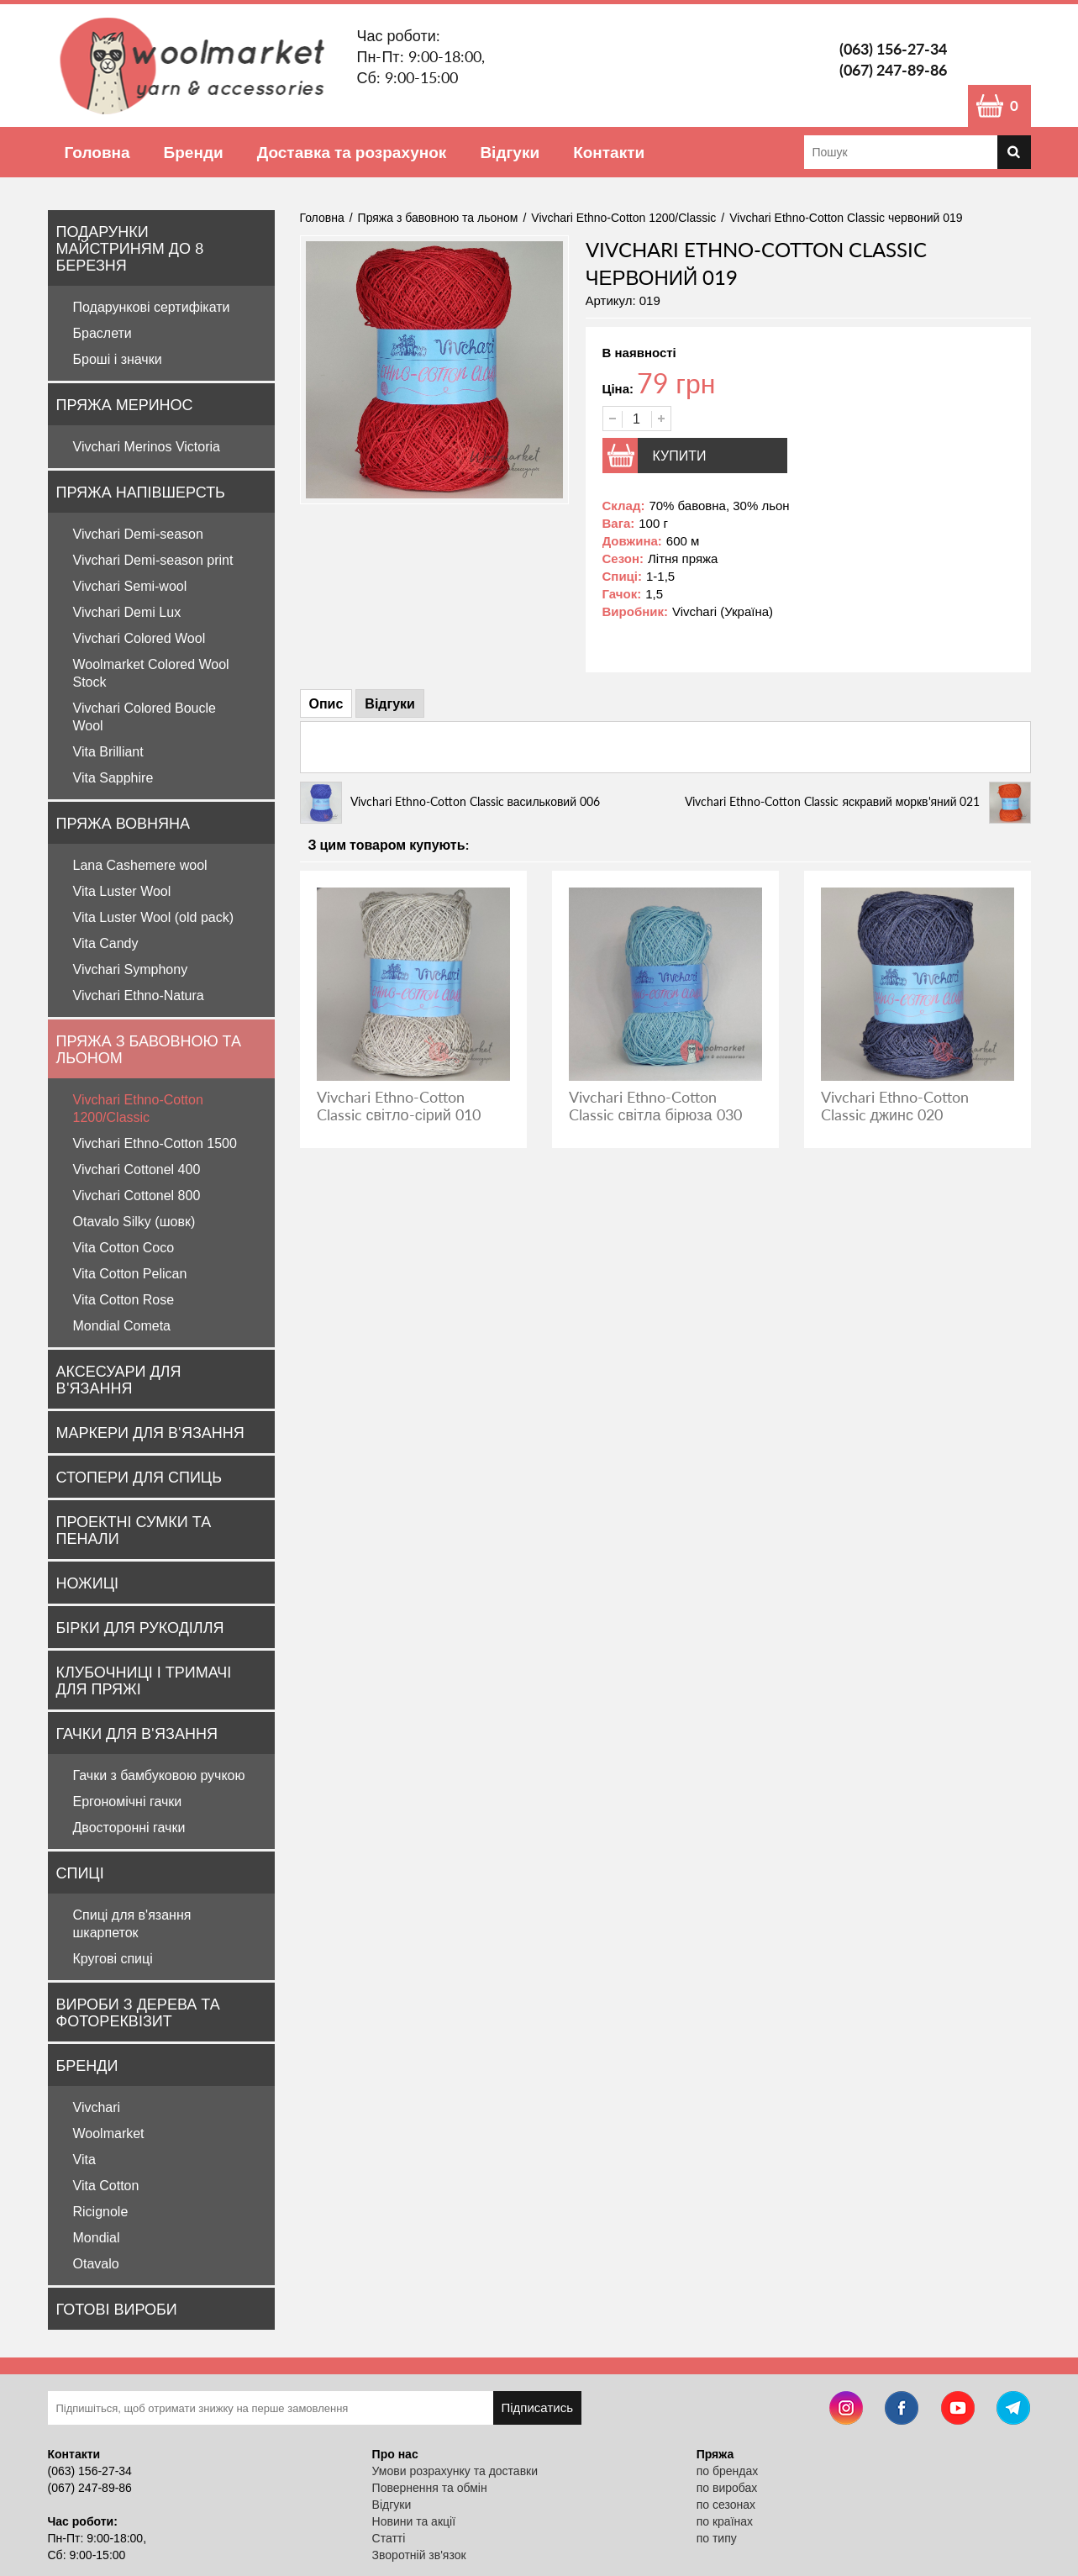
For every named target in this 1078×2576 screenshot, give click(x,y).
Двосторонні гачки (129, 1827)
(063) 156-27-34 (893, 49)
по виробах (727, 2487)
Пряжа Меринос (124, 404)
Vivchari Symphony (130, 969)
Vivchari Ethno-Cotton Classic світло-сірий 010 (399, 1106)
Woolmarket (109, 2133)
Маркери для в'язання (150, 1432)
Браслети (102, 333)
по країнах (725, 2521)
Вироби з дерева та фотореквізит (138, 2012)
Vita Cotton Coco (124, 1248)
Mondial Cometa (122, 1326)
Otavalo (96, 2264)
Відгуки (509, 151)
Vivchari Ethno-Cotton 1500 (155, 1143)
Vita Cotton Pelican (130, 1274)
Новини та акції (413, 2521)
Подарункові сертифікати (151, 307)
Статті (389, 2538)
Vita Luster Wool (122, 891)
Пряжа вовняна (123, 823)
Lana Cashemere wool (140, 865)
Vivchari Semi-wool (130, 586)
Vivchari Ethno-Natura (138, 995)
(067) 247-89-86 (893, 70)
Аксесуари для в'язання (118, 1379)
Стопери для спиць (139, 1476)
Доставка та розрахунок (352, 151)
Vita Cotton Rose (124, 1300)
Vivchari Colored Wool (139, 638)
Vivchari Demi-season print (153, 560)
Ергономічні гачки (127, 1801)
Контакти (608, 151)
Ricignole (101, 2212)
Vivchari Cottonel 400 (137, 1169)
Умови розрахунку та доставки (455, 2471)
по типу (717, 2538)
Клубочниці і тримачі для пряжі (144, 1680)
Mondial (96, 2238)
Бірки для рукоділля (140, 1627)
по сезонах (726, 2504)
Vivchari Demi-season (138, 534)
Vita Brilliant (108, 752)
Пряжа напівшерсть (140, 491)
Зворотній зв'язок (419, 2555)
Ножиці (87, 1582)
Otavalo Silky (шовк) (134, 1221)
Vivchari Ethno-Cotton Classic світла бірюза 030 (655, 1106)
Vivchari (97, 2107)
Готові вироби (116, 2308)
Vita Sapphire (113, 778)
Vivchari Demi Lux (127, 612)
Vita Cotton (106, 2185)
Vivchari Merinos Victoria (146, 447)
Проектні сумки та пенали (134, 1529)
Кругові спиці (113, 1959)
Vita (84, 2159)
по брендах (728, 2471)
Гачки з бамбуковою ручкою (159, 1775)
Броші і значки (117, 359)
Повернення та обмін (429, 2487)
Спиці (80, 1872)
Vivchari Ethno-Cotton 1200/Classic (623, 217)
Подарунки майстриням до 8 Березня (129, 248)
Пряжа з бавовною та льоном (148, 1049)
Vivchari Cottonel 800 (137, 1195)
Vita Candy (106, 943)
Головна (97, 151)
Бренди (193, 151)
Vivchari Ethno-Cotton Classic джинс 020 (895, 1106)
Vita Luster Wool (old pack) (153, 917)
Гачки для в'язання (137, 1733)
